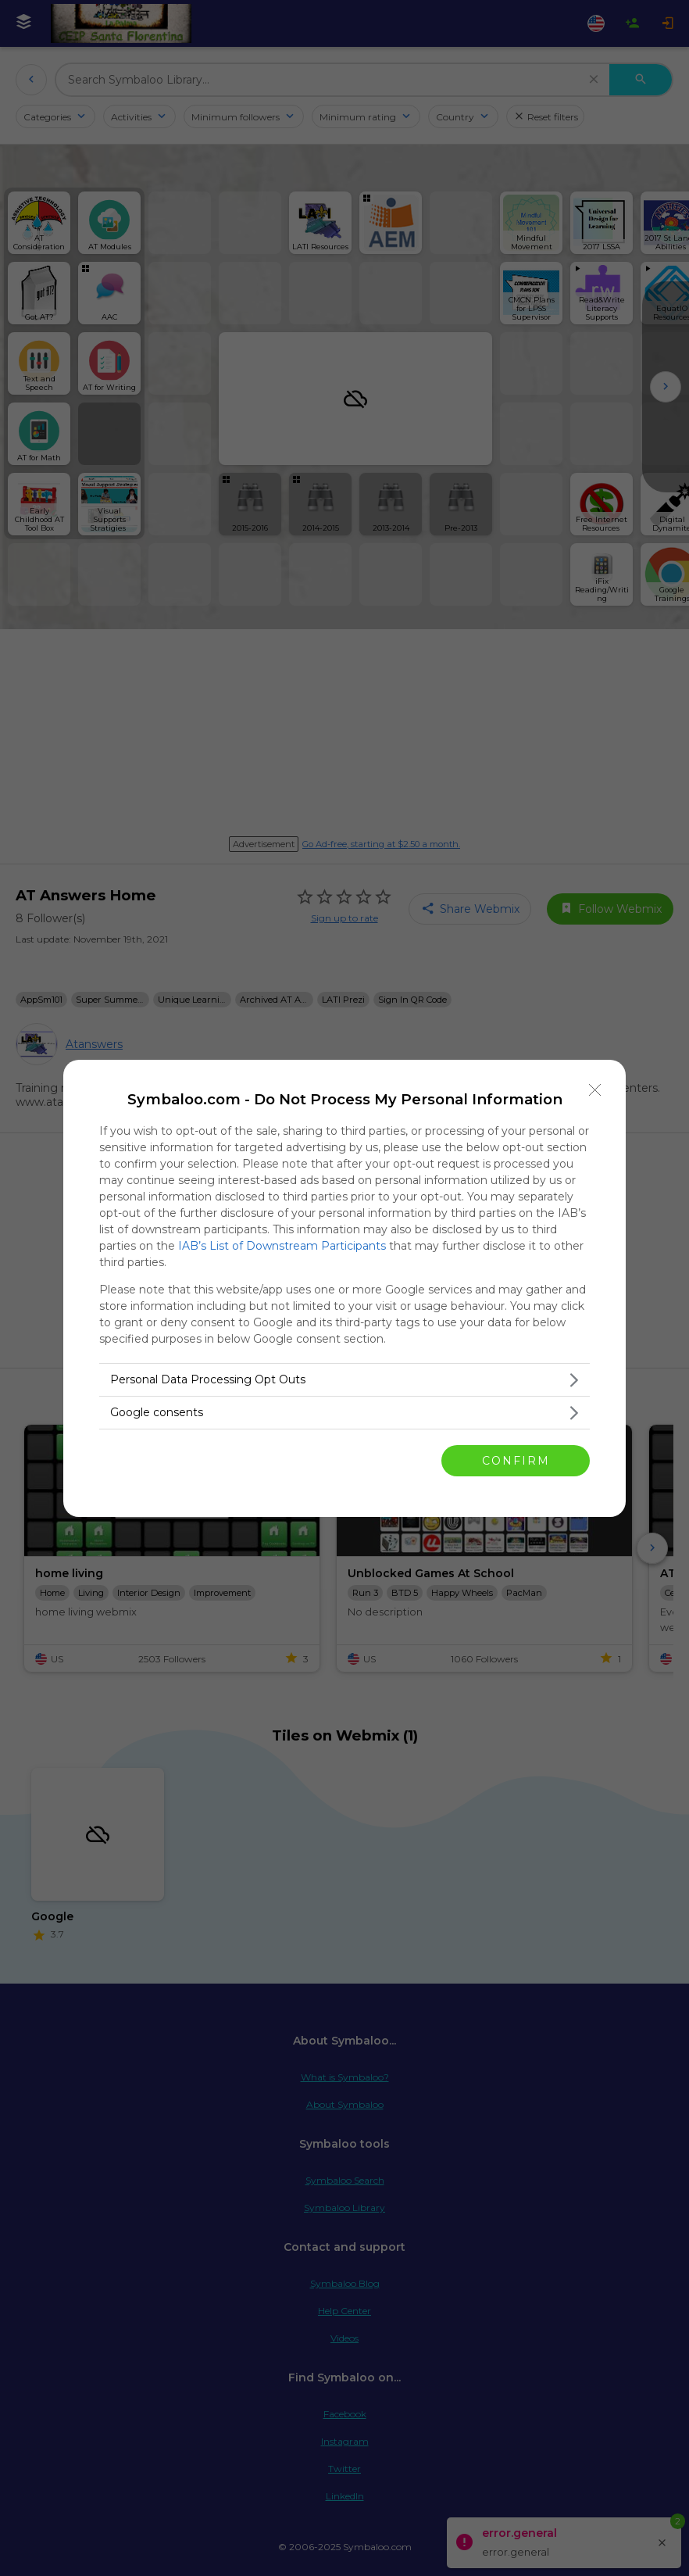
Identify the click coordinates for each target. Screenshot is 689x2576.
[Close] (595, 1090)
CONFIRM (516, 1460)
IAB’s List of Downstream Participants (282, 1246)
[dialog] (344, 1288)
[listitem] (344, 1380)
